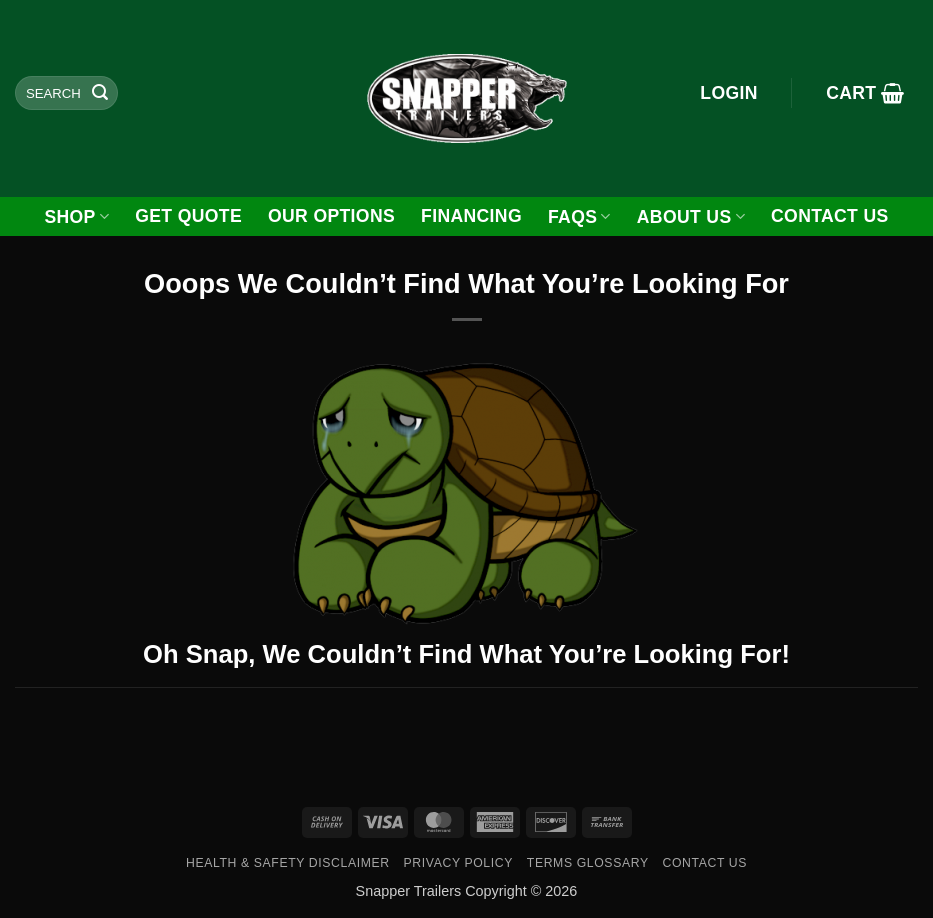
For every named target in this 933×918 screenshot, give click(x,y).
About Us (691, 217)
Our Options (331, 216)
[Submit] (100, 93)
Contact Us (830, 216)
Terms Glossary (588, 863)
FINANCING (471, 216)
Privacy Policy (458, 863)
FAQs (579, 217)
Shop (76, 217)
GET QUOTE (188, 216)
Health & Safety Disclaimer (288, 863)
